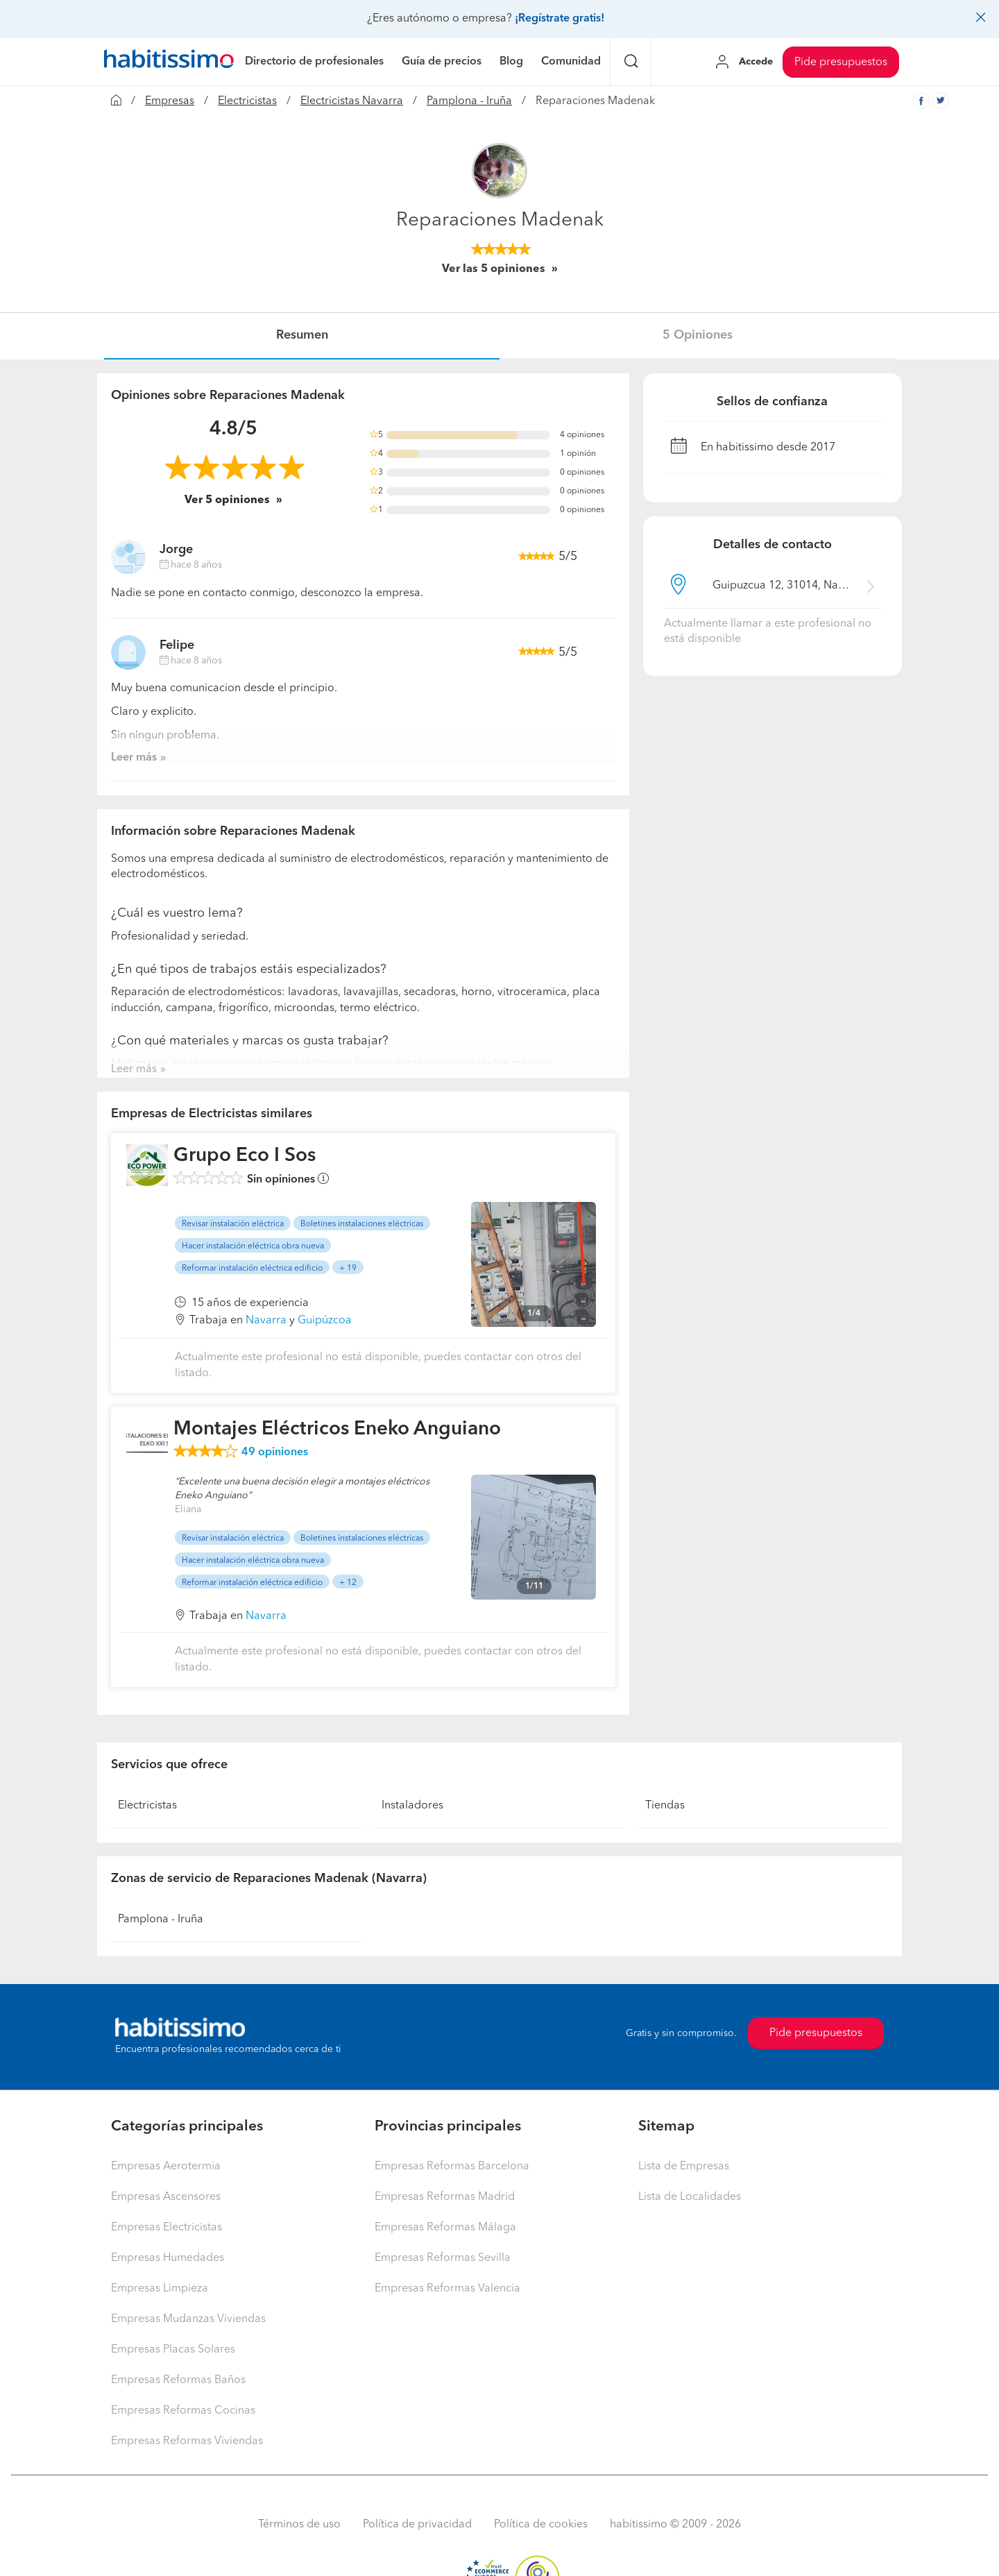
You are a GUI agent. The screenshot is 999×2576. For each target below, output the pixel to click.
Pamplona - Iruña (469, 101)
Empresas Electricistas (166, 2227)
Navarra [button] (266, 1320)
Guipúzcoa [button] (325, 1320)
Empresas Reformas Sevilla (443, 2258)
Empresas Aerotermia (166, 2166)
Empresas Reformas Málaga (445, 2227)
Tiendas (665, 1805)
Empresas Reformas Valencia (447, 2288)
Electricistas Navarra (351, 101)
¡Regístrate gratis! (559, 18)
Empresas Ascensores (166, 2197)
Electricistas (247, 101)
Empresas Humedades (167, 2258)
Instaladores (412, 1805)
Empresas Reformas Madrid (445, 2197)
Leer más (134, 757)
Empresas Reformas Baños (178, 2380)
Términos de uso (299, 2524)
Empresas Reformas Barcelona (452, 2166)
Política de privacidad (417, 2524)
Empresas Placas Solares (173, 2349)
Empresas (169, 101)
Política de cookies (541, 2524)
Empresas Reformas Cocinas (183, 2410)
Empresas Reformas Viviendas (187, 2441)
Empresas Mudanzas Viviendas (188, 2319)
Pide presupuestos (840, 62)
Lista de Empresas (683, 2166)
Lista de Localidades (689, 2197)
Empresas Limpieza (159, 2288)
